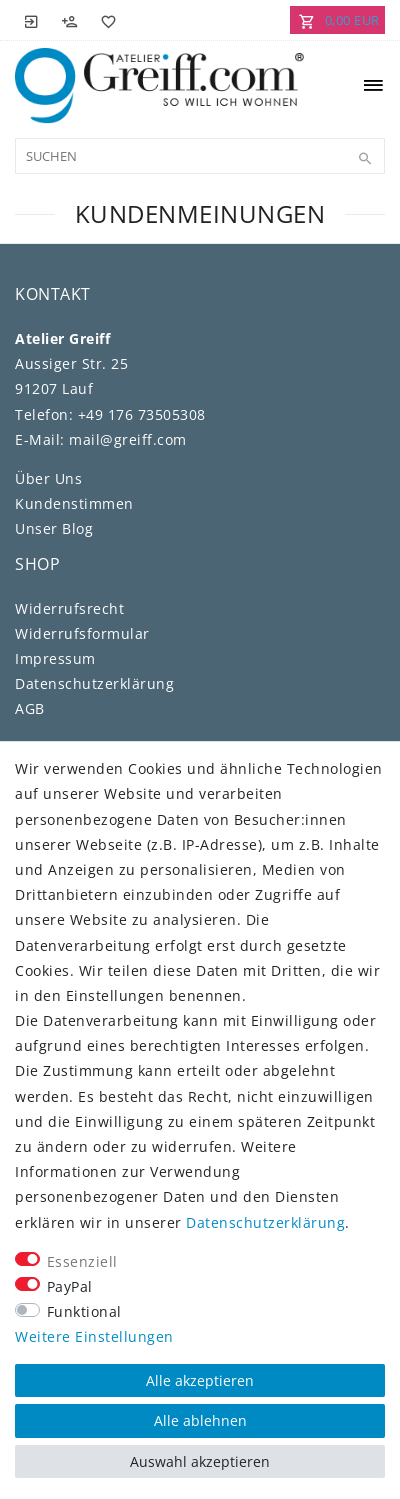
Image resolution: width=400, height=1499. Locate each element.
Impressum (55, 658)
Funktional (84, 1311)
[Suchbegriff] (200, 156)
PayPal (70, 1286)
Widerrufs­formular (82, 633)
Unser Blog (54, 528)
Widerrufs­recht (69, 608)
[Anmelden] (32, 20)
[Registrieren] (70, 20)
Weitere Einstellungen (94, 1336)
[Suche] (365, 159)
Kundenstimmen (74, 503)
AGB (30, 708)
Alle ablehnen (200, 1420)
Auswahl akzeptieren (200, 1461)
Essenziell (82, 1261)
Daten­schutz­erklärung (94, 683)
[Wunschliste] (105, 20)
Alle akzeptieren (200, 1380)
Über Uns (48, 478)
